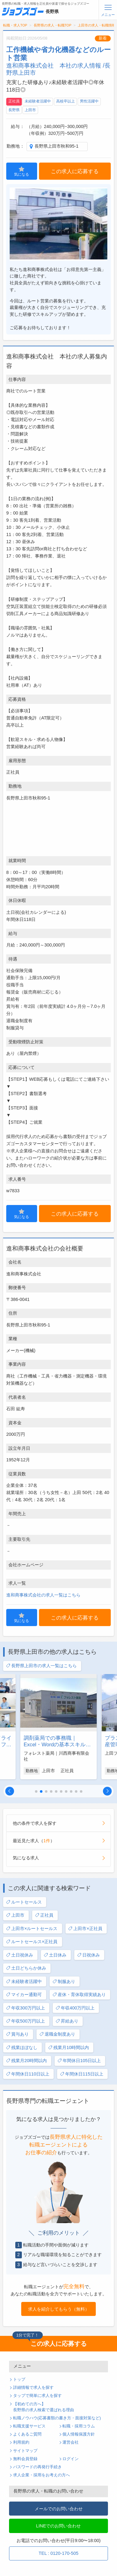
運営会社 (70, 2442)
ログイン (70, 2459)
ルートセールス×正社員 (32, 1942)
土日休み (55, 1955)
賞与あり (17, 2034)
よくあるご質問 (27, 2434)
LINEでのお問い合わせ (58, 2525)
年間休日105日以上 (79, 2061)
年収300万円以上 (25, 2008)
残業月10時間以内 (68, 2048)
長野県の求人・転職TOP (52, 25)
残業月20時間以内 (26, 2061)
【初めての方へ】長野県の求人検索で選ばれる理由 (43, 2407)
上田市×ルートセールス (32, 1929)
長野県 (14, 110)
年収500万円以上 (25, 2021)
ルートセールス (24, 1902)
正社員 (14, 101)
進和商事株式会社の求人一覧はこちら (43, 1594)
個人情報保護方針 (78, 2434)
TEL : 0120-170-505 (58, 2553)
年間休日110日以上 (27, 2074)
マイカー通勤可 (24, 1995)
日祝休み (88, 1955)
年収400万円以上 (75, 2008)
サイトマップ (25, 2451)
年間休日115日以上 (81, 2074)
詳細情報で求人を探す (33, 2387)
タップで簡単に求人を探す (37, 2395)
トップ (19, 2379)
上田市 (30, 110)
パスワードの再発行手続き (37, 2467)
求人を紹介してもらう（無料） (58, 2309)
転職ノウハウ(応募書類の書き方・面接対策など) (57, 2418)
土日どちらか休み (26, 1968)
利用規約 (21, 2442)
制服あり (63, 1982)
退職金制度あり (57, 2034)
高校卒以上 (65, 101)
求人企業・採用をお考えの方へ (41, 2475)
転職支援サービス (29, 2426)
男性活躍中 (89, 101)
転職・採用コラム (78, 2426)
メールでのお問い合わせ (59, 2508)
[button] (9, 1791)
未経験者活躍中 (38, 101)
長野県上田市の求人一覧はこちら (41, 1666)
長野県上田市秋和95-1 (57, 146)
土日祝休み (19, 1955)
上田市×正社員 (85, 1929)
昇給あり (67, 2021)
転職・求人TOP (15, 25)
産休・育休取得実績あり (79, 1995)
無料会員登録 (25, 2459)
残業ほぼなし (21, 2048)
